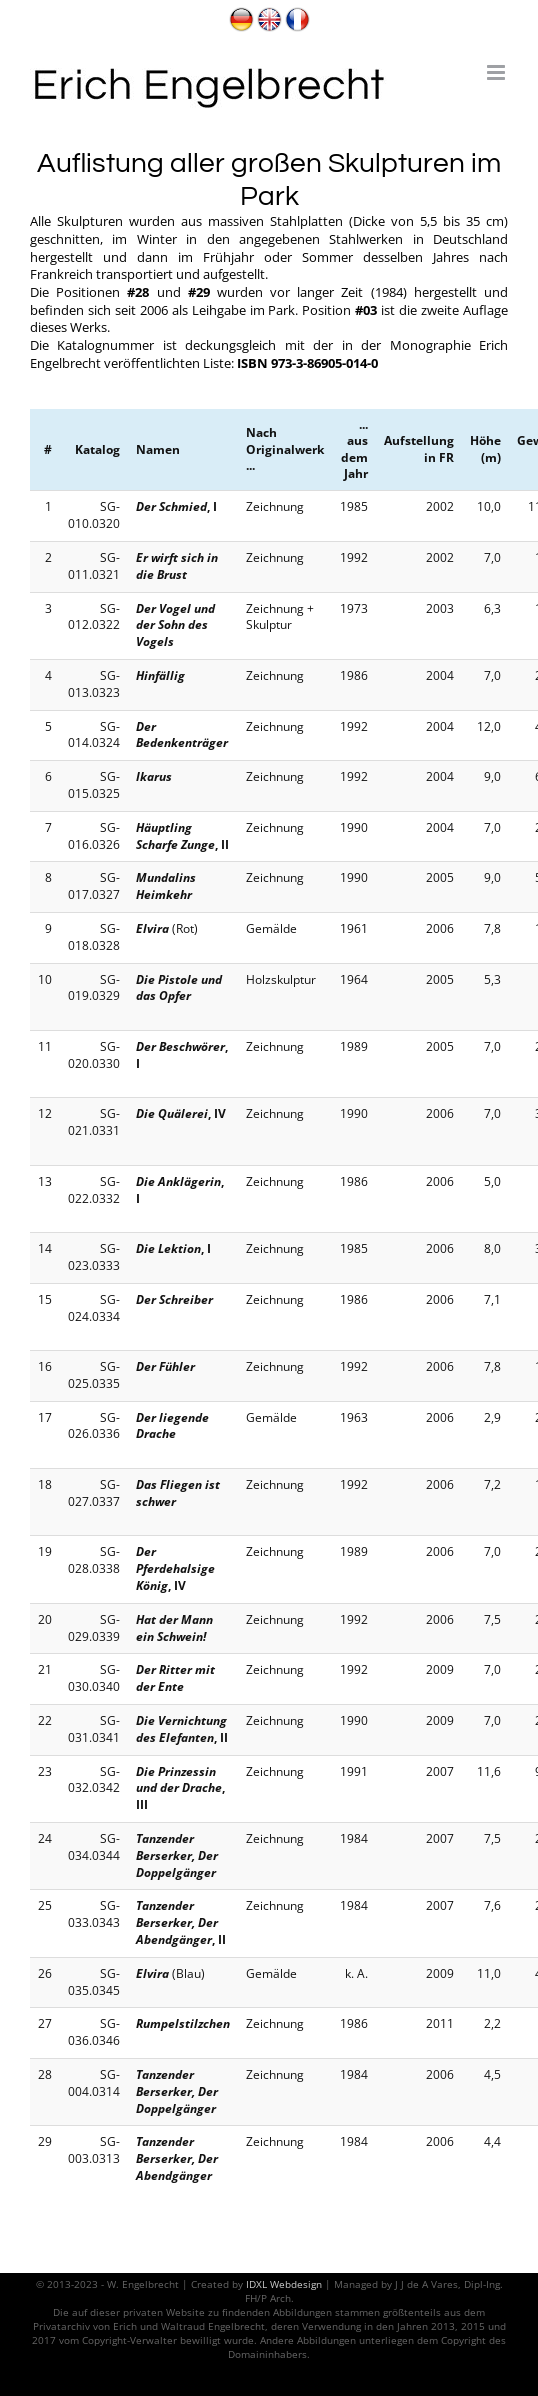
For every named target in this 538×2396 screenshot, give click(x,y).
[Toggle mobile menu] (497, 72)
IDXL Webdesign (284, 2284)
